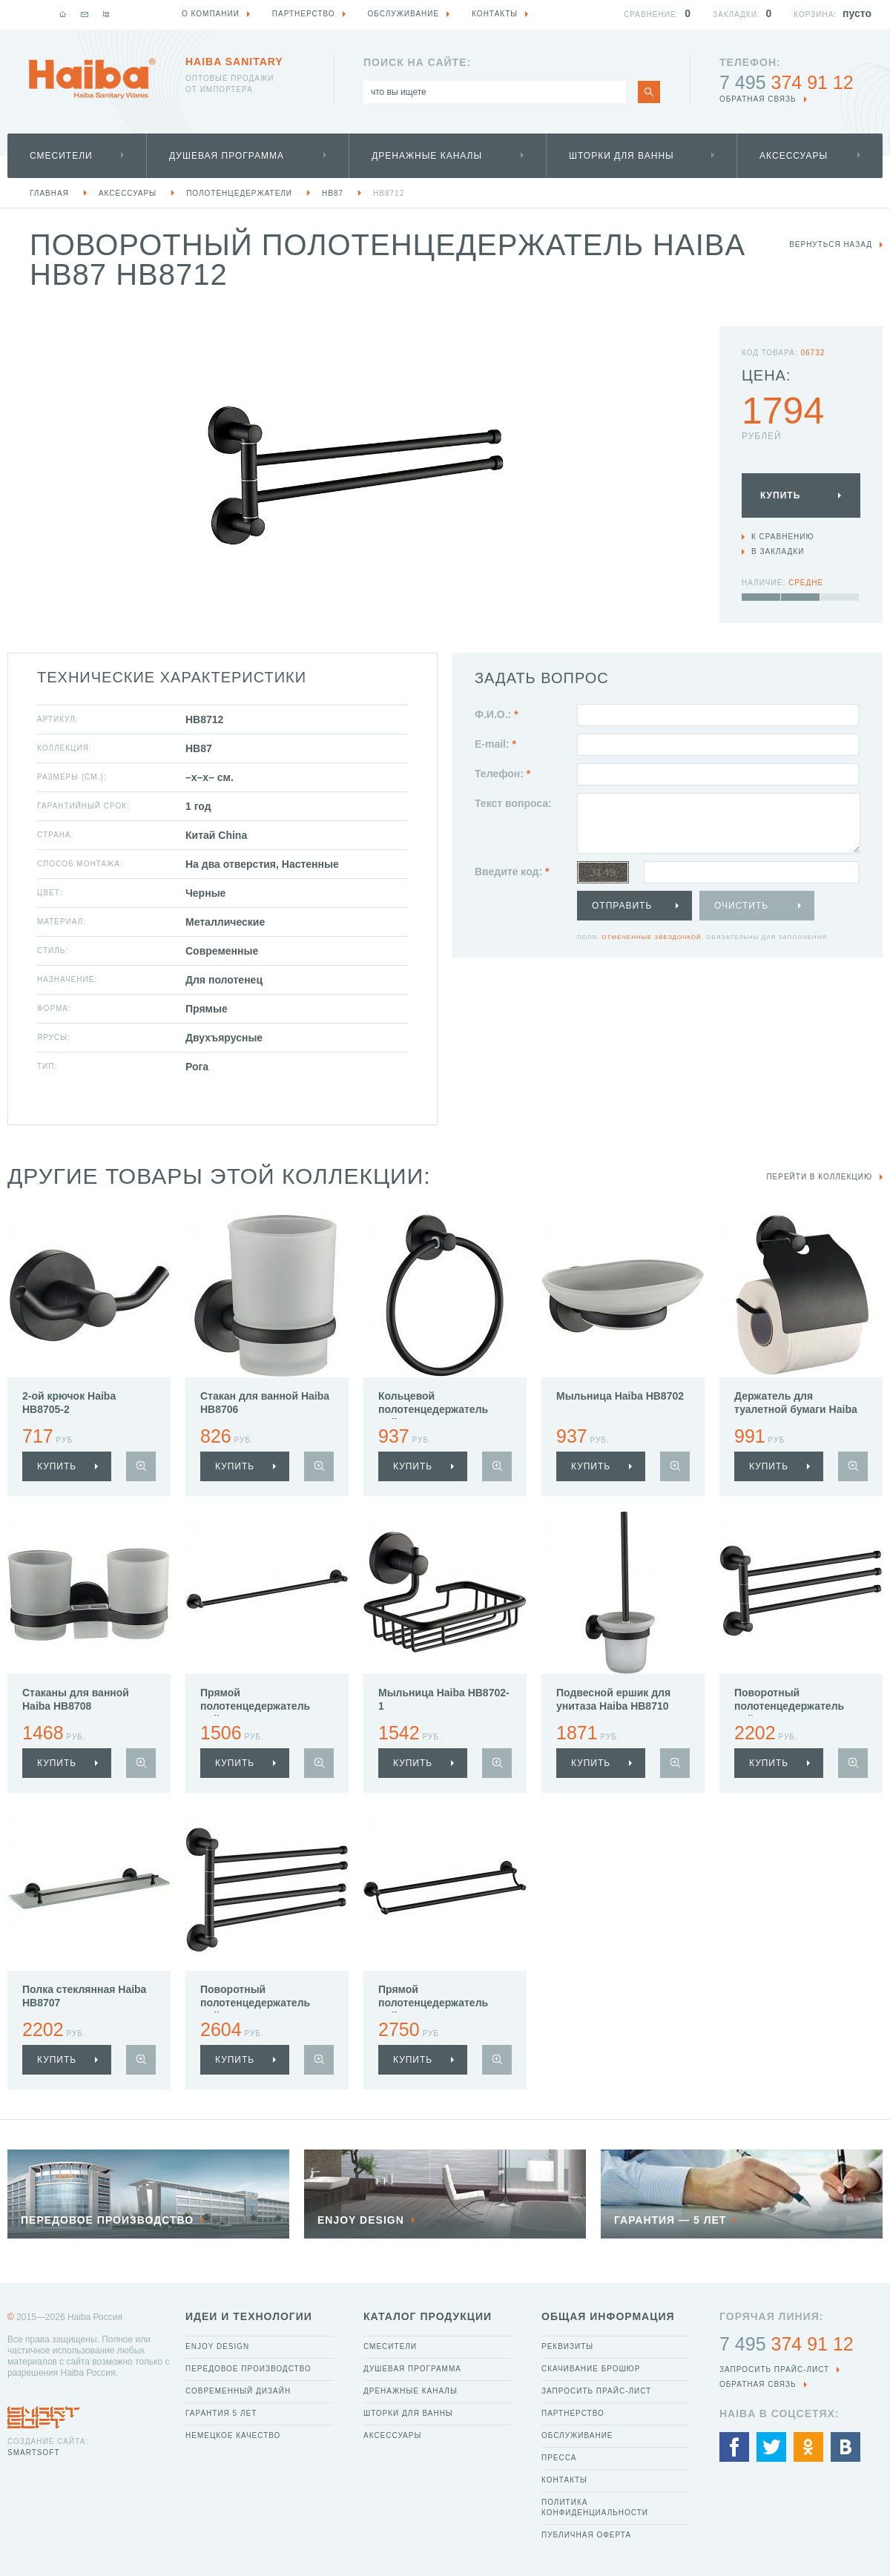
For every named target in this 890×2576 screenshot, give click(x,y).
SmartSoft (33, 2452)
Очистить (741, 905)
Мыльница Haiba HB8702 (620, 1396)
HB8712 (388, 193)
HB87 (332, 193)
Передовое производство (248, 2369)
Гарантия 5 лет (221, 2413)
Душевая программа (226, 156)
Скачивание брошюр (590, 2369)
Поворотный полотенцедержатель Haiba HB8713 (789, 1706)
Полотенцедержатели (239, 193)
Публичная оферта (586, 2535)
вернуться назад (830, 244)
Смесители (61, 156)
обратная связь (758, 99)
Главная (49, 193)
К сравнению (782, 537)
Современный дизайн (238, 2391)
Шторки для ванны (621, 156)
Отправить (622, 905)
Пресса (558, 2458)
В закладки (777, 551)
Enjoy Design (217, 2346)
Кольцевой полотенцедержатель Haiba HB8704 (433, 1409)
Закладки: (736, 14)
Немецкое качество (232, 2435)
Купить (780, 495)
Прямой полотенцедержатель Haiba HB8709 (433, 2002)
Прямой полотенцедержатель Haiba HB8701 (255, 1706)
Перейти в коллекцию (819, 1177)
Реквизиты (567, 2346)
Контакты (564, 2480)
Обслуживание (577, 2435)
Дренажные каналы (427, 156)
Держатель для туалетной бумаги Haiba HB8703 (795, 1409)
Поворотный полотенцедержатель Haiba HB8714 (255, 2002)
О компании (211, 14)
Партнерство (572, 2413)
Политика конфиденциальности (594, 2507)
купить (56, 1466)
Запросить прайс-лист (596, 2391)
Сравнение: (651, 14)
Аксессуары (793, 156)
